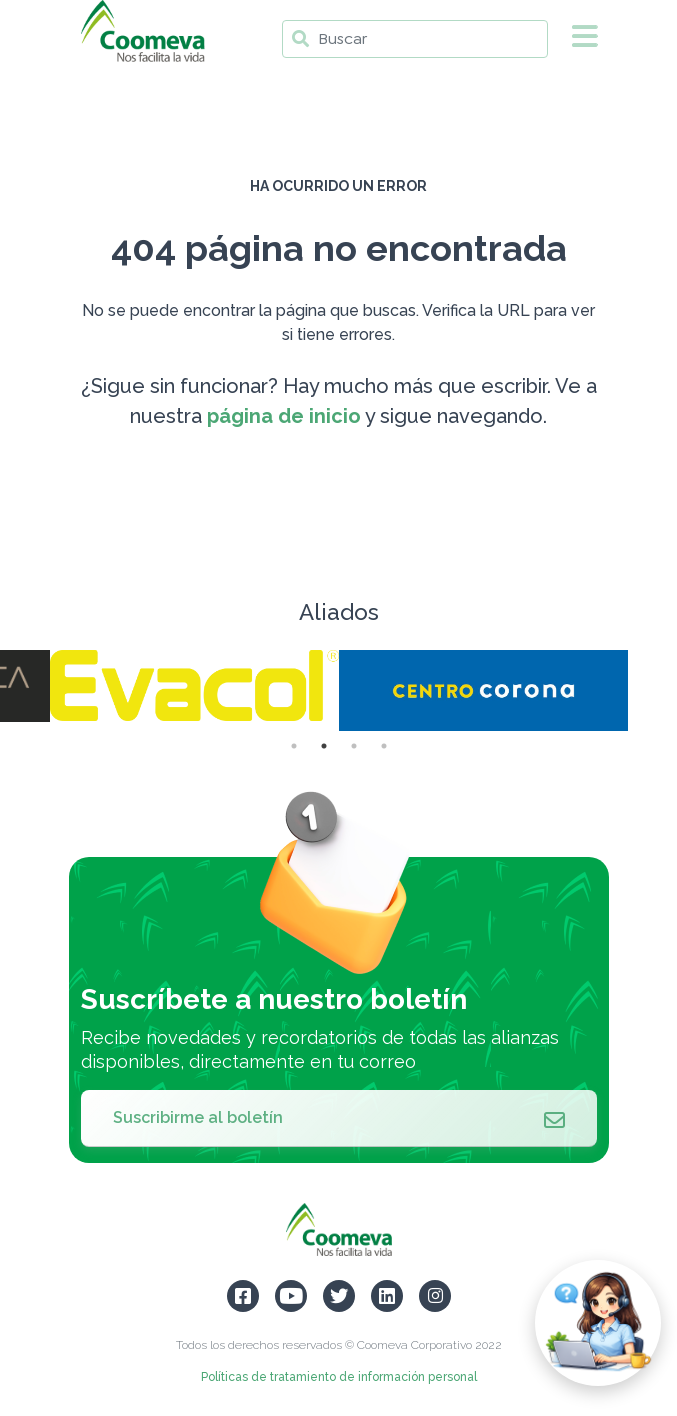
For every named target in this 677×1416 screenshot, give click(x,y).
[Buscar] (415, 39)
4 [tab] (384, 746)
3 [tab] (354, 746)
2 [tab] (324, 746)
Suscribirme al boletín (339, 1118)
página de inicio (284, 416)
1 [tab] (294, 746)
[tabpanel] (483, 690)
